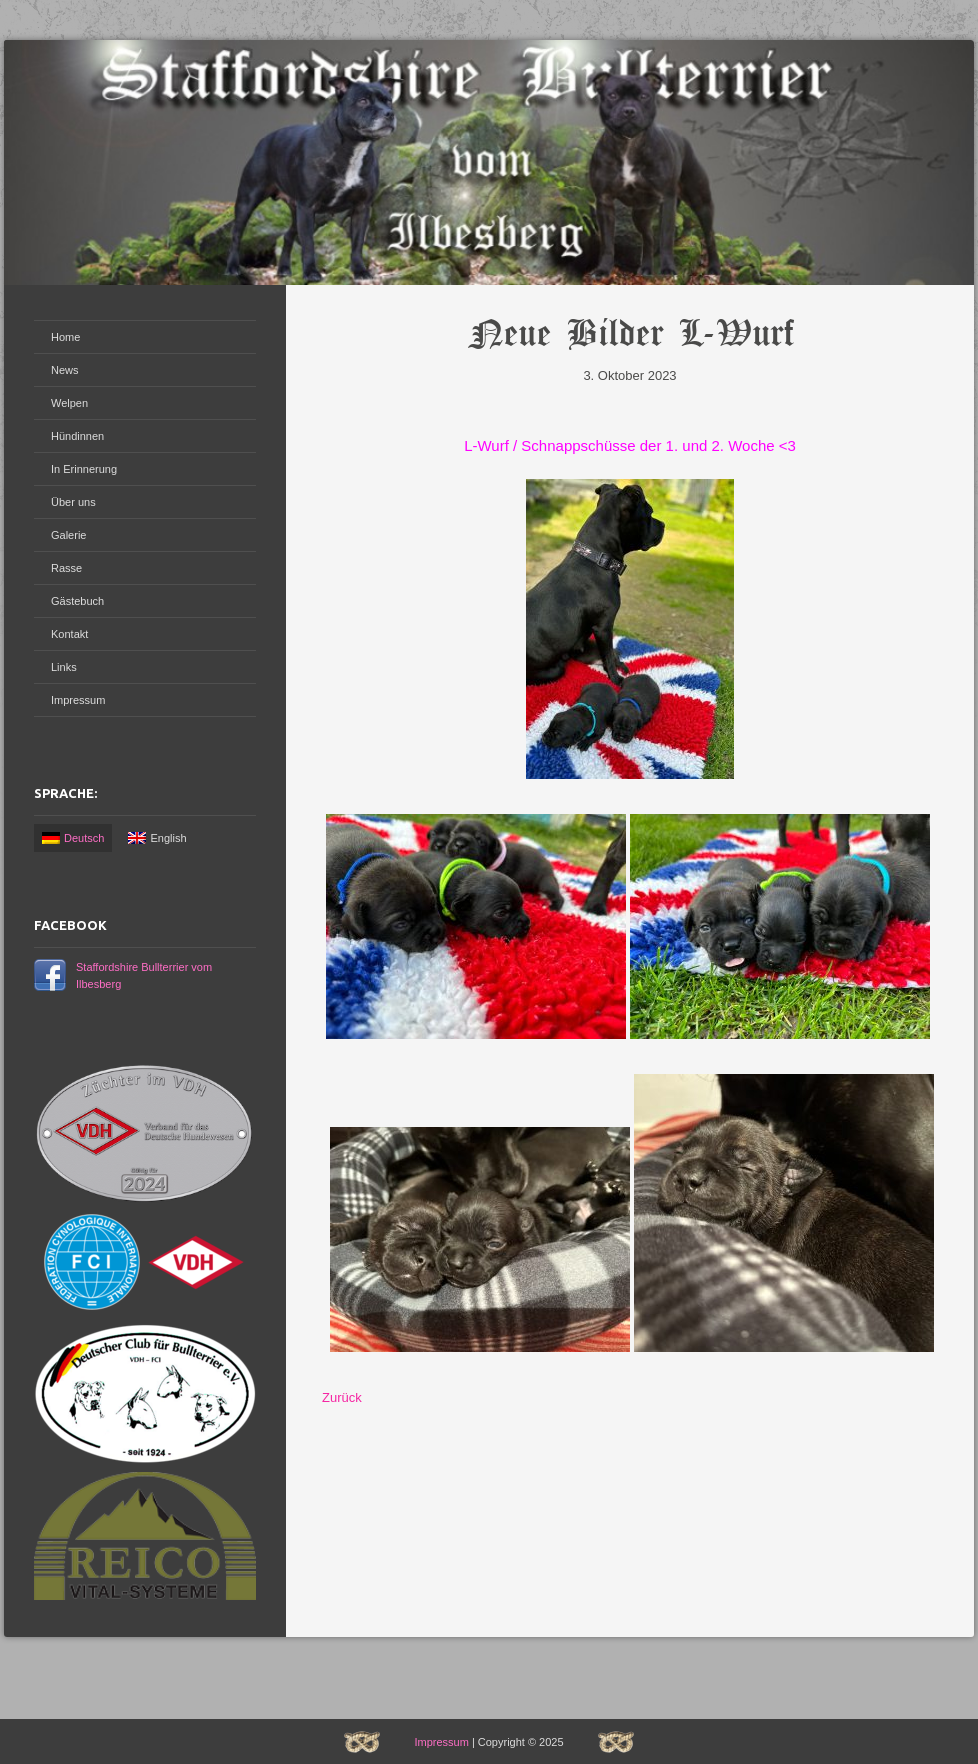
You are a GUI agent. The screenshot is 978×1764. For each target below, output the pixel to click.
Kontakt (69, 634)
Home (65, 337)
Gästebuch (77, 601)
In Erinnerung (84, 469)
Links (64, 667)
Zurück (342, 1397)
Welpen (69, 403)
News (65, 370)
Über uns (73, 502)
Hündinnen (77, 436)
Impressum (78, 700)
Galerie (68, 535)
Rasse (66, 568)
